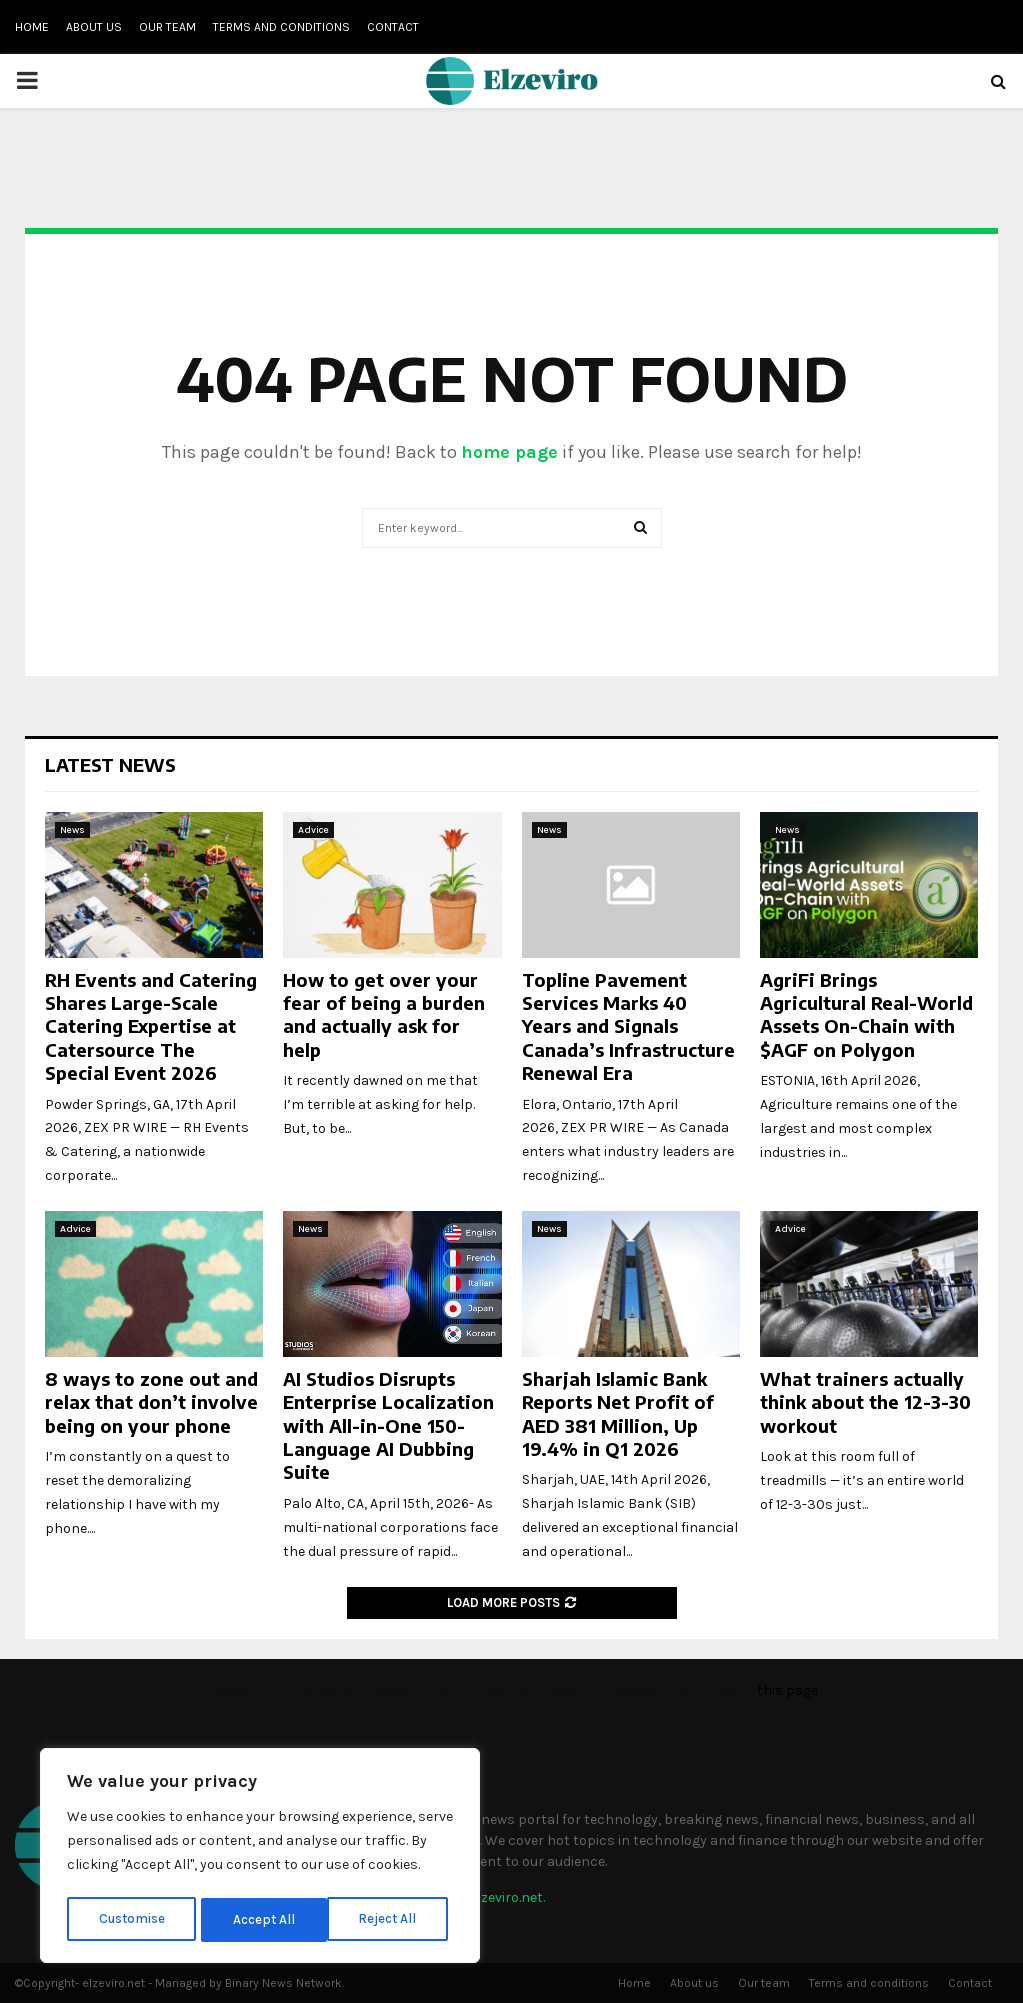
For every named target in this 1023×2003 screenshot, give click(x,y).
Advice (313, 830)
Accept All (391, 1919)
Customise (131, 1919)
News (72, 830)
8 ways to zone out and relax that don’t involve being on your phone (151, 1402)
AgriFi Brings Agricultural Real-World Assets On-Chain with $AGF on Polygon (866, 1014)
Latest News (110, 764)
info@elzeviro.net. (488, 1897)
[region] (260, 1858)
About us (94, 27)
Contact (393, 27)
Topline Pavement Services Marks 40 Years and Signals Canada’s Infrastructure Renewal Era (628, 1026)
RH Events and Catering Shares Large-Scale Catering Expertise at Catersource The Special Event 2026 (151, 1026)
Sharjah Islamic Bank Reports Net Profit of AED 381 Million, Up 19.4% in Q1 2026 (618, 1413)
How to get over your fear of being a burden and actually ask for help (384, 1014)
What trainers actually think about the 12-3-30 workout (865, 1402)
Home (32, 27)
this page (787, 1690)
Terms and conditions (281, 27)
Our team (167, 27)
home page (509, 452)
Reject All (263, 1919)
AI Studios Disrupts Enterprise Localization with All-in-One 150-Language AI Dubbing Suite (388, 1425)
